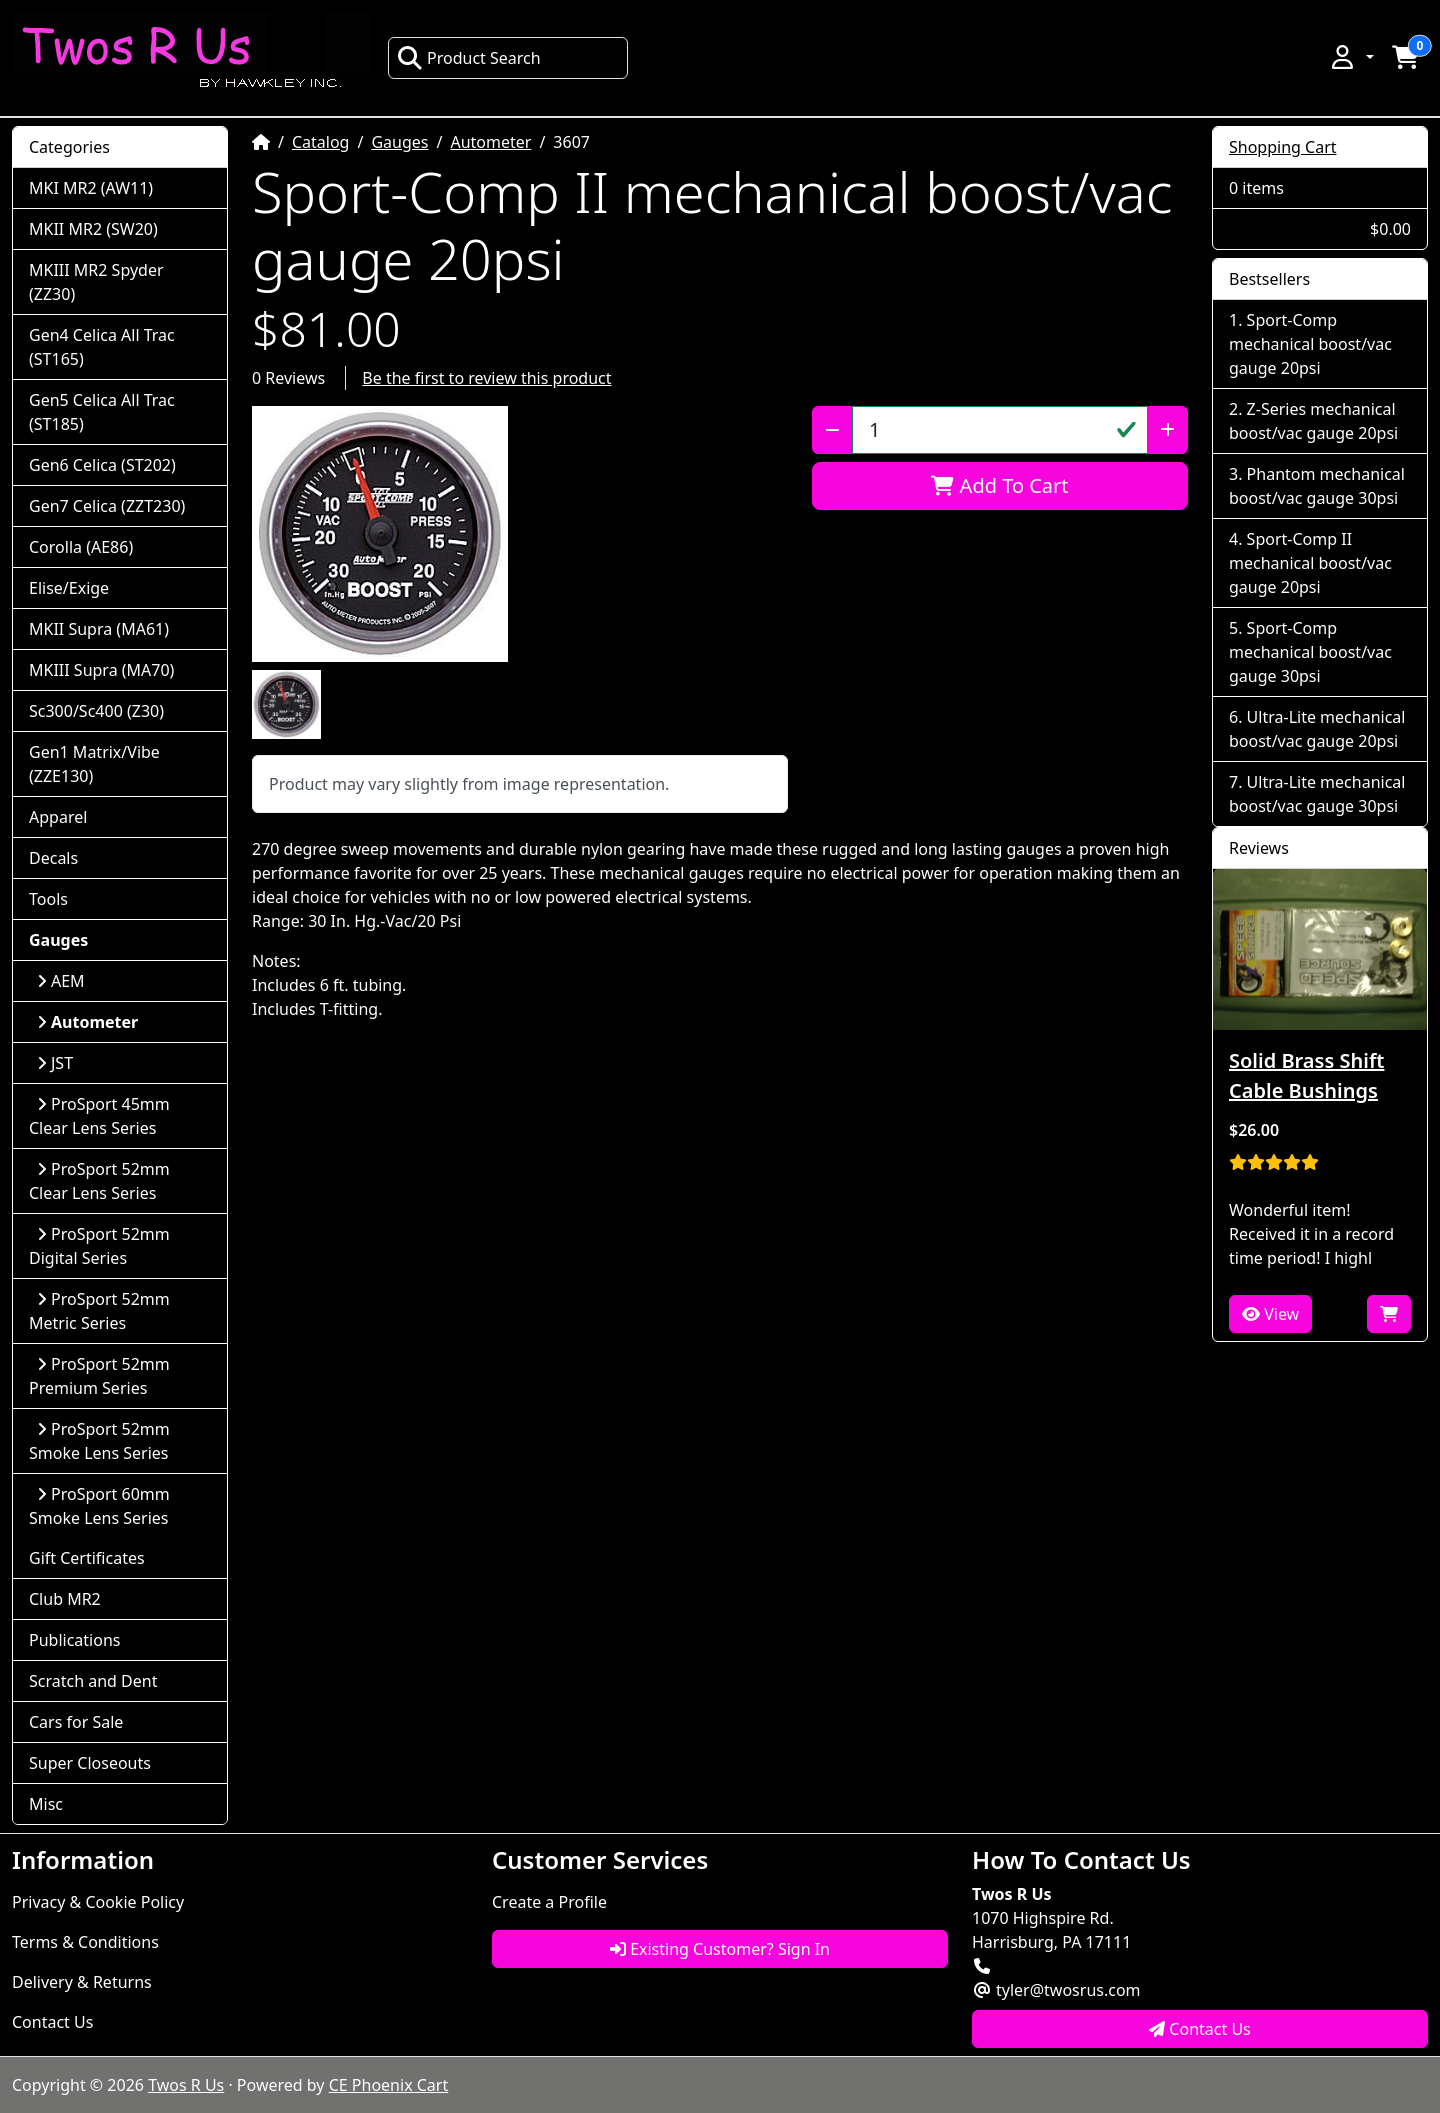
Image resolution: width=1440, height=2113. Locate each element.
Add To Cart (999, 485)
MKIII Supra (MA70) (101, 670)
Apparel (58, 817)
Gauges (399, 142)
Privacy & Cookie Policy (98, 1902)
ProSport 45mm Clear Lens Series (99, 1116)
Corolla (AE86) (81, 547)
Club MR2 (65, 1599)
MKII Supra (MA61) (99, 629)
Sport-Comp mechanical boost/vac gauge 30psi (1310, 652)
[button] (1351, 57)
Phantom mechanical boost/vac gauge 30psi (1317, 486)
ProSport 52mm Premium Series (99, 1376)
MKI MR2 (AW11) (91, 188)
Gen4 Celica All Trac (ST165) (102, 347)
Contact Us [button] (1200, 2029)
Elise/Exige (69, 588)
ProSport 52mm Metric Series (99, 1311)
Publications (74, 1640)
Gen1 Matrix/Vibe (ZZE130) (94, 764)
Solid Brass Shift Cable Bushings (1306, 1075)
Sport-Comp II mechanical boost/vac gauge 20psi (1310, 563)
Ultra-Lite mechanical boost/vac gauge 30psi (1317, 794)
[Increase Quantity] (1167, 430)
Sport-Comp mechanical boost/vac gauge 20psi (1310, 344)
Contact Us (52, 2022)
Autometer (490, 142)
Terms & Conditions (85, 1942)
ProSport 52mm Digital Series (99, 1246)
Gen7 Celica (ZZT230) (107, 506)
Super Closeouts (90, 1763)
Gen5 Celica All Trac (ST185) (102, 412)
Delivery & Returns (82, 1982)
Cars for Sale (76, 1722)
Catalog (321, 142)
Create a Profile (549, 1902)
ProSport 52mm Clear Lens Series (99, 1181)
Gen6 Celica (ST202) (102, 465)
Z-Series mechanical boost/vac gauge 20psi (1313, 421)
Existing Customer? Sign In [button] (720, 1949)
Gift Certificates (87, 1558)
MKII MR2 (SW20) (93, 229)
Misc (46, 1804)
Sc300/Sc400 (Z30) (96, 711)
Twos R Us (186, 2085)
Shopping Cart (1283, 147)
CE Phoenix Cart (389, 2085)
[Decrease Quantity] (832, 430)
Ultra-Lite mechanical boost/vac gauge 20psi (1317, 729)
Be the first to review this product (486, 378)
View (1270, 1314)
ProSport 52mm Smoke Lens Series (99, 1441)
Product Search (469, 58)
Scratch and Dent (93, 1681)
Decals (53, 858)
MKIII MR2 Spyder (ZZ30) (96, 282)
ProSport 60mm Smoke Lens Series (99, 1506)
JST (55, 1063)
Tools (48, 899)
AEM (61, 981)
